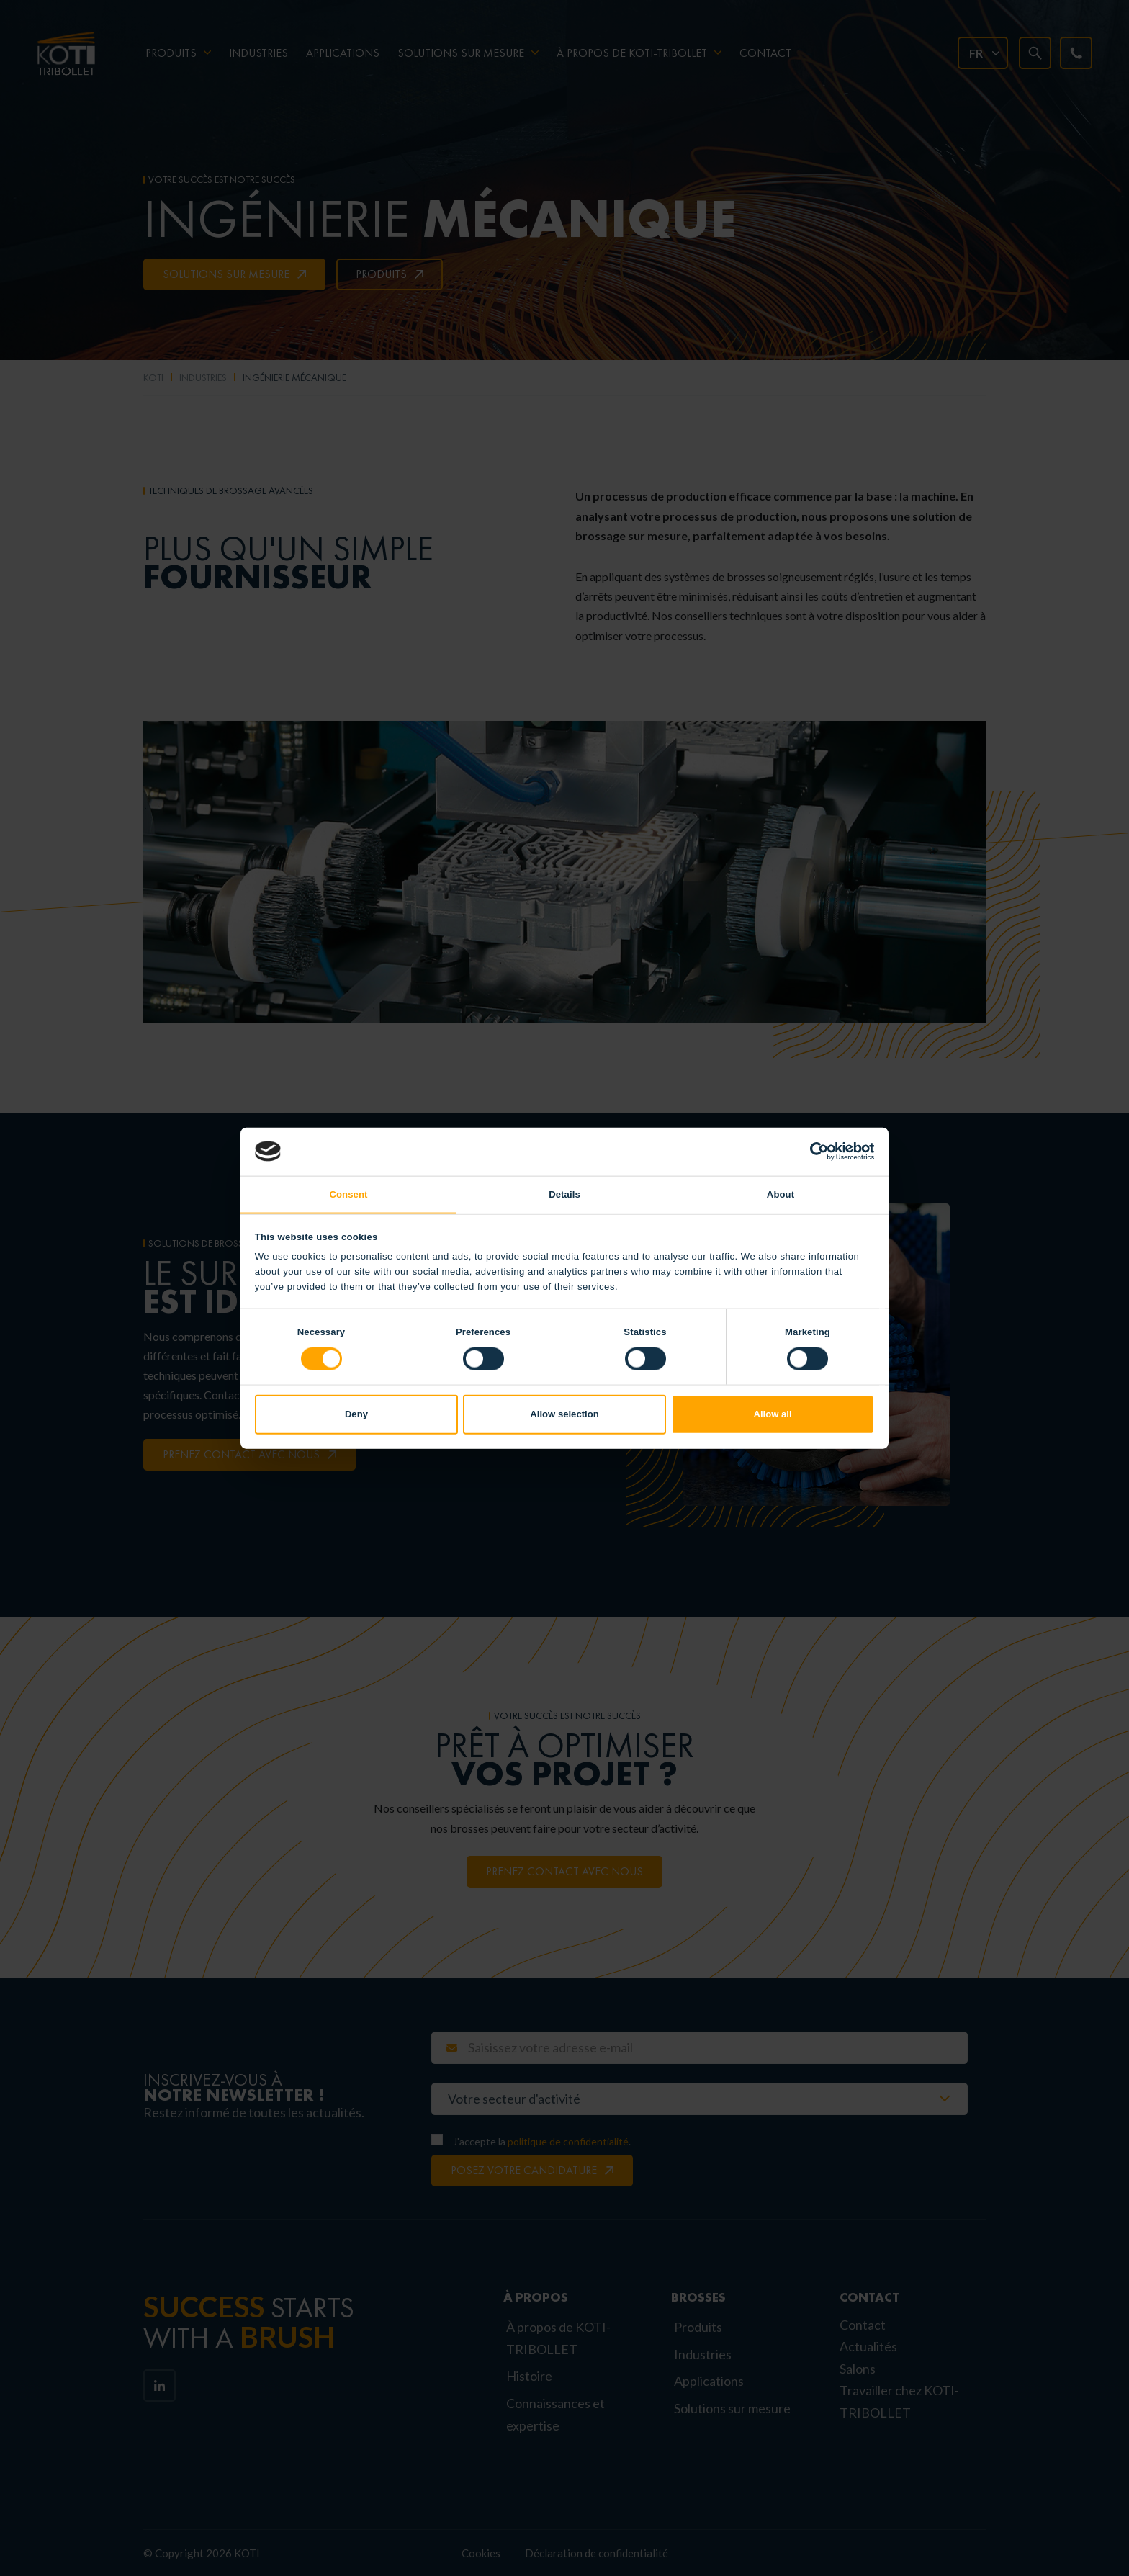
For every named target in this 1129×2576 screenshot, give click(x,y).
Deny (356, 1414)
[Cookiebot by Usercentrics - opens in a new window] (811, 1150)
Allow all (772, 1414)
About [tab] (780, 1193)
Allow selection (564, 1414)
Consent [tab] (348, 1193)
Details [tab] (564, 1193)
